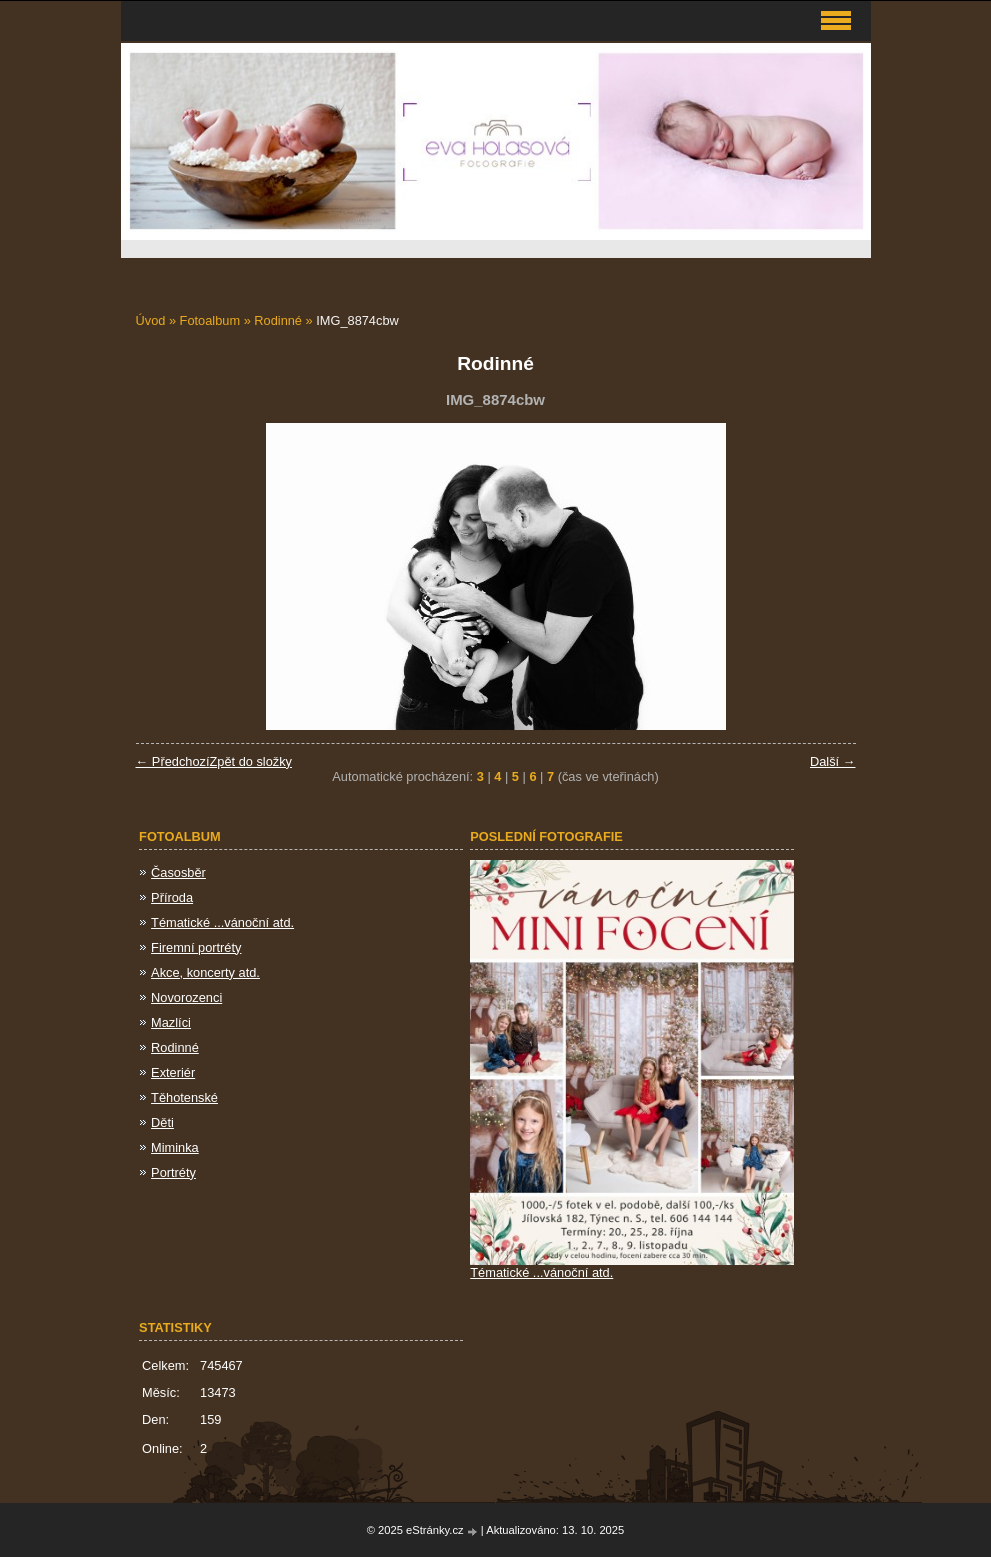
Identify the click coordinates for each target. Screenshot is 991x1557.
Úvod (151, 320)
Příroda (172, 897)
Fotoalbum (210, 320)
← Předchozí (173, 761)
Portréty (173, 1172)
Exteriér (173, 1072)
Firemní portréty (196, 947)
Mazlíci (171, 1022)
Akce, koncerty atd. (205, 972)
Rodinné (279, 320)
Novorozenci (186, 997)
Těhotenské (184, 1097)
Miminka (175, 1147)
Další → (833, 761)
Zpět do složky (250, 761)
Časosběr (178, 872)
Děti (162, 1122)
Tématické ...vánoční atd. (222, 922)
